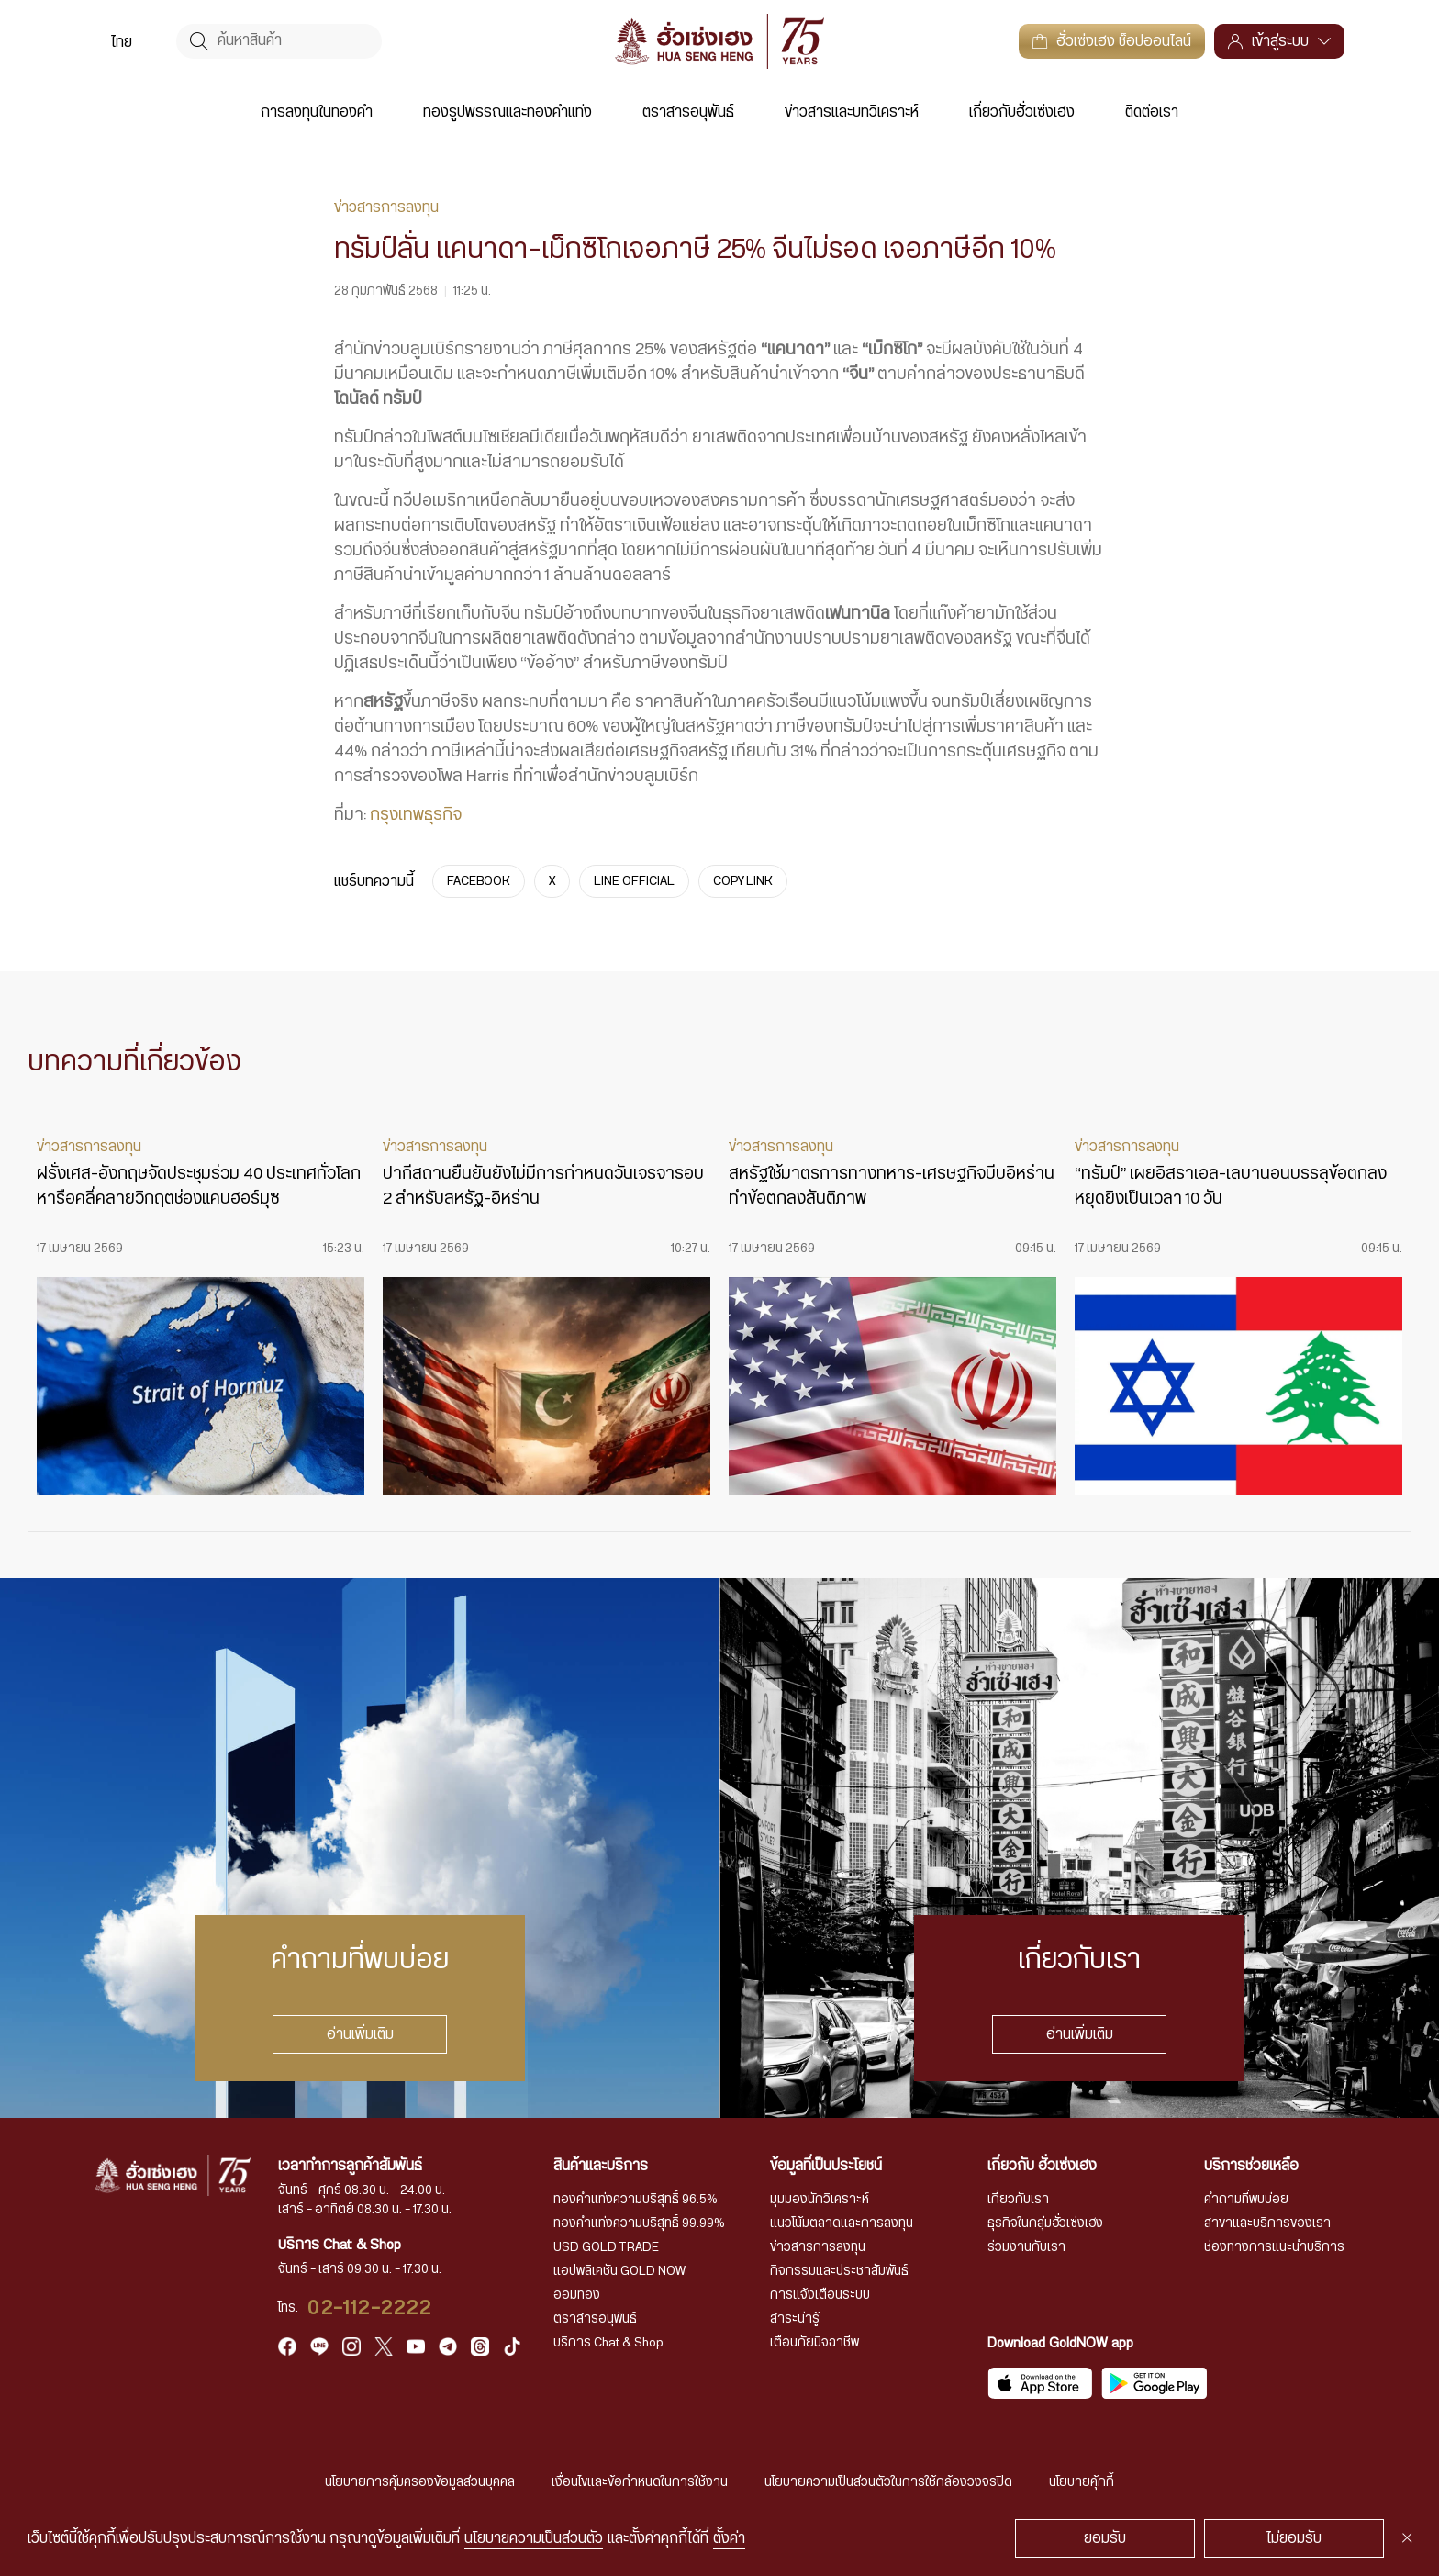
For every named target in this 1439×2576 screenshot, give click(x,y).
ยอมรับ (1105, 2538)
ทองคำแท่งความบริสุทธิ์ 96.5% (635, 2199)
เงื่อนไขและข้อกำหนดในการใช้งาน (640, 2482)
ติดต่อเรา (1151, 112)
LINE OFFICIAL (634, 881)
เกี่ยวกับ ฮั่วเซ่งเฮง (1042, 2165)
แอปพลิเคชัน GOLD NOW (619, 2271)
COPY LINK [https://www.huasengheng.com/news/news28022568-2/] (743, 881)
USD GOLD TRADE (606, 2247)
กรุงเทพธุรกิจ (416, 815)
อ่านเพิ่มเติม (360, 2034)
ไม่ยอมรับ (1294, 2538)
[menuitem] (121, 41)
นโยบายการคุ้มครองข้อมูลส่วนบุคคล (420, 2482)
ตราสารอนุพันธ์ (688, 112)
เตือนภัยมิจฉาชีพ (814, 2342)
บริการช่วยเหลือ (1251, 2165)
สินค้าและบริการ (600, 2165)
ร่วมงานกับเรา (1026, 2247)
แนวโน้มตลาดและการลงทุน (841, 2223)
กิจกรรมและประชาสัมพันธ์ (839, 2271)
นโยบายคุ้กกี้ (1081, 2482)
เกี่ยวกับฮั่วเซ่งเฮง (1022, 112)
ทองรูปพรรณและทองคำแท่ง (507, 112)
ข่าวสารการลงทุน (817, 2247)
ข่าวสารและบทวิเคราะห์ (852, 112)
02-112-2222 (369, 2308)
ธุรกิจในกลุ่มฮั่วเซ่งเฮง (1045, 2223)
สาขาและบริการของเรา (1267, 2223)
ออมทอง (576, 2295)
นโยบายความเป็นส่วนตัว (533, 2538)
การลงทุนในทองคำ (317, 112)
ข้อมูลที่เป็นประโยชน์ (826, 2165)
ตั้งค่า (729, 2538)
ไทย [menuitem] (121, 42)
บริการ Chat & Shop (608, 2342)
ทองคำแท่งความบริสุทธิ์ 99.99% (639, 2223)
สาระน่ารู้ (795, 2319)
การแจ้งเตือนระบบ (820, 2295)
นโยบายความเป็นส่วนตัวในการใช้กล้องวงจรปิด (888, 2482)
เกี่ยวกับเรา (1018, 2199)
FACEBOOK (478, 881)
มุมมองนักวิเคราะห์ (819, 2199)
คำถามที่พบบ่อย (1246, 2199)
